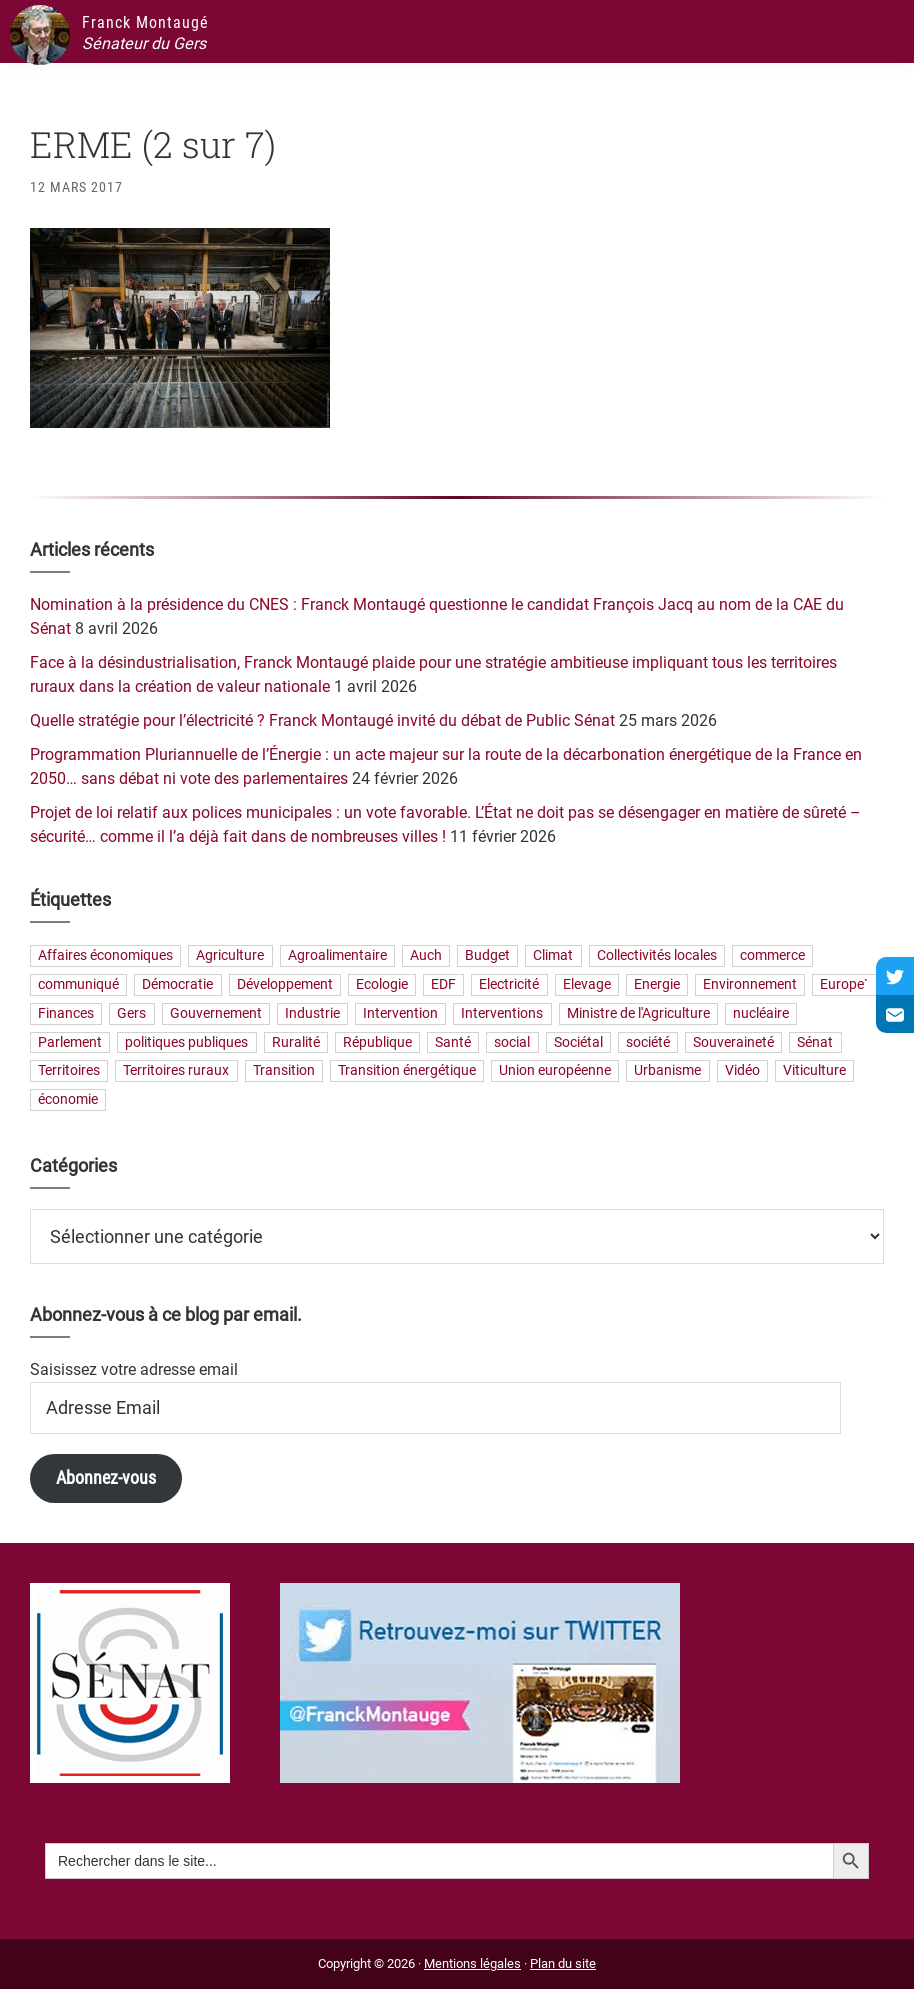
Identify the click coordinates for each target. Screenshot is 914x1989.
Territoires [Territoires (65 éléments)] (69, 1071)
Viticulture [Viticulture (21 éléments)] (814, 1071)
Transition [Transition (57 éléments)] (284, 1071)
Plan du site (563, 1963)
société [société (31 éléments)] (648, 1042)
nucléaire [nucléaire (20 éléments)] (761, 1013)
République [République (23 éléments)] (377, 1042)
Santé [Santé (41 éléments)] (453, 1042)
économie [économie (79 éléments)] (68, 1100)
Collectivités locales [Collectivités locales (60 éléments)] (657, 956)
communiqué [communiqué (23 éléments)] (78, 984)
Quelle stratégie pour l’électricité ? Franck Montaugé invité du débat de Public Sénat (322, 720)
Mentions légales (472, 1963)
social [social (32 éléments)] (512, 1042)
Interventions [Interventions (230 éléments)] (502, 1013)
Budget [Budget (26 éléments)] (487, 956)
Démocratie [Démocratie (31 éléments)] (177, 984)
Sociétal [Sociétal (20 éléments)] (578, 1042)
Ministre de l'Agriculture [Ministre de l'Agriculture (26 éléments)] (638, 1013)
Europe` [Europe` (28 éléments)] (844, 984)
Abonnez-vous (106, 1477)
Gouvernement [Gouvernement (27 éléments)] (216, 1013)
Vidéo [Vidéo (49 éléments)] (742, 1071)
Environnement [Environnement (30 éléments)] (750, 984)
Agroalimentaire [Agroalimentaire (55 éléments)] (337, 956)
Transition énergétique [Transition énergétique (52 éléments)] (407, 1071)
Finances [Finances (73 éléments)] (66, 1013)
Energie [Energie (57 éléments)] (657, 984)
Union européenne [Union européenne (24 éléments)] (555, 1071)
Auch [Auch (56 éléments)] (426, 956)
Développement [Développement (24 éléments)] (285, 984)
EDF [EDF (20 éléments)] (443, 984)
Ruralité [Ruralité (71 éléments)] (296, 1042)
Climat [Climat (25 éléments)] (553, 956)
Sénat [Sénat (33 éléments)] (815, 1042)
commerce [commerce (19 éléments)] (772, 956)
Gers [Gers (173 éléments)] (131, 1013)
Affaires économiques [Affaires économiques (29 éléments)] (105, 956)
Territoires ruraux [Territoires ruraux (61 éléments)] (176, 1071)
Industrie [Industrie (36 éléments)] (312, 1013)
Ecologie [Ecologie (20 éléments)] (382, 984)
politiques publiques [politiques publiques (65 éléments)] (186, 1042)
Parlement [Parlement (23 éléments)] (70, 1042)
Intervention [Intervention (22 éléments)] (400, 1013)
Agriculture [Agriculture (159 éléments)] (230, 956)
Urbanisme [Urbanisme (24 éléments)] (667, 1071)
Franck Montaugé (145, 22)
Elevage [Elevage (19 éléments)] (587, 984)
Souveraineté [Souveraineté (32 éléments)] (733, 1042)
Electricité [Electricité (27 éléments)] (509, 984)
